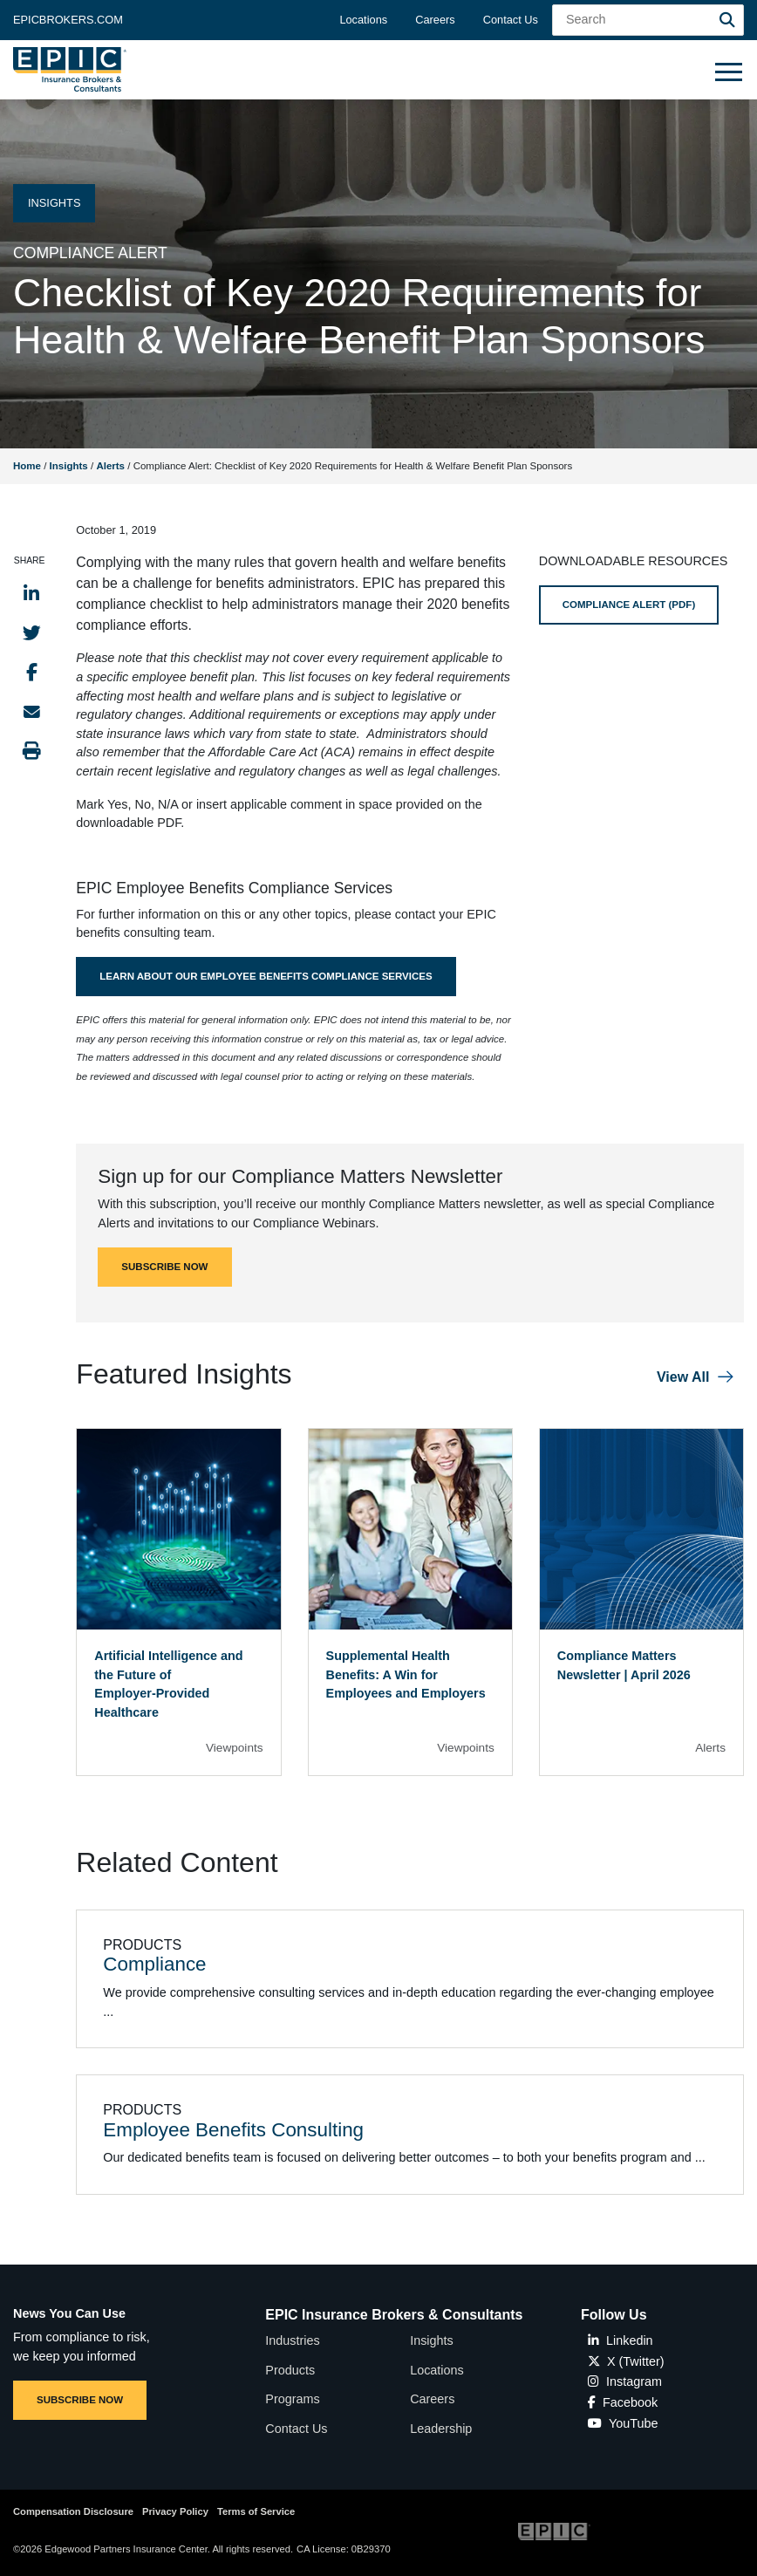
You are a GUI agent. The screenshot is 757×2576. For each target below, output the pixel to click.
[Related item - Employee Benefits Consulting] (410, 2135)
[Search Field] (648, 20)
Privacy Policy (175, 2511)
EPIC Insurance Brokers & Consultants (393, 2314)
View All (683, 1377)
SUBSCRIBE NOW (164, 1266)
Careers (435, 19)
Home (27, 466)
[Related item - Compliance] (410, 1979)
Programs (292, 2399)
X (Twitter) (626, 2361)
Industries (292, 2340)
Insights (69, 466)
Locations (363, 19)
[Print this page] (32, 751)
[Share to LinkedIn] (31, 594)
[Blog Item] (179, 1602)
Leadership (441, 2429)
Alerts (110, 466)
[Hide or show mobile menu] (728, 70)
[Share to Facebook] (32, 672)
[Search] (727, 20)
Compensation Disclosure (73, 2511)
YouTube (623, 2423)
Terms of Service (256, 2511)
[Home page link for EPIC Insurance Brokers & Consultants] (69, 69)
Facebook (623, 2402)
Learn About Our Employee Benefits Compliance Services (265, 976)
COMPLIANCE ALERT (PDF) (629, 604)
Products (290, 2370)
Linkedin (620, 2340)
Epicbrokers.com (68, 19)
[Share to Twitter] (32, 633)
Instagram (625, 2381)
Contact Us (510, 19)
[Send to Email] (32, 711)
